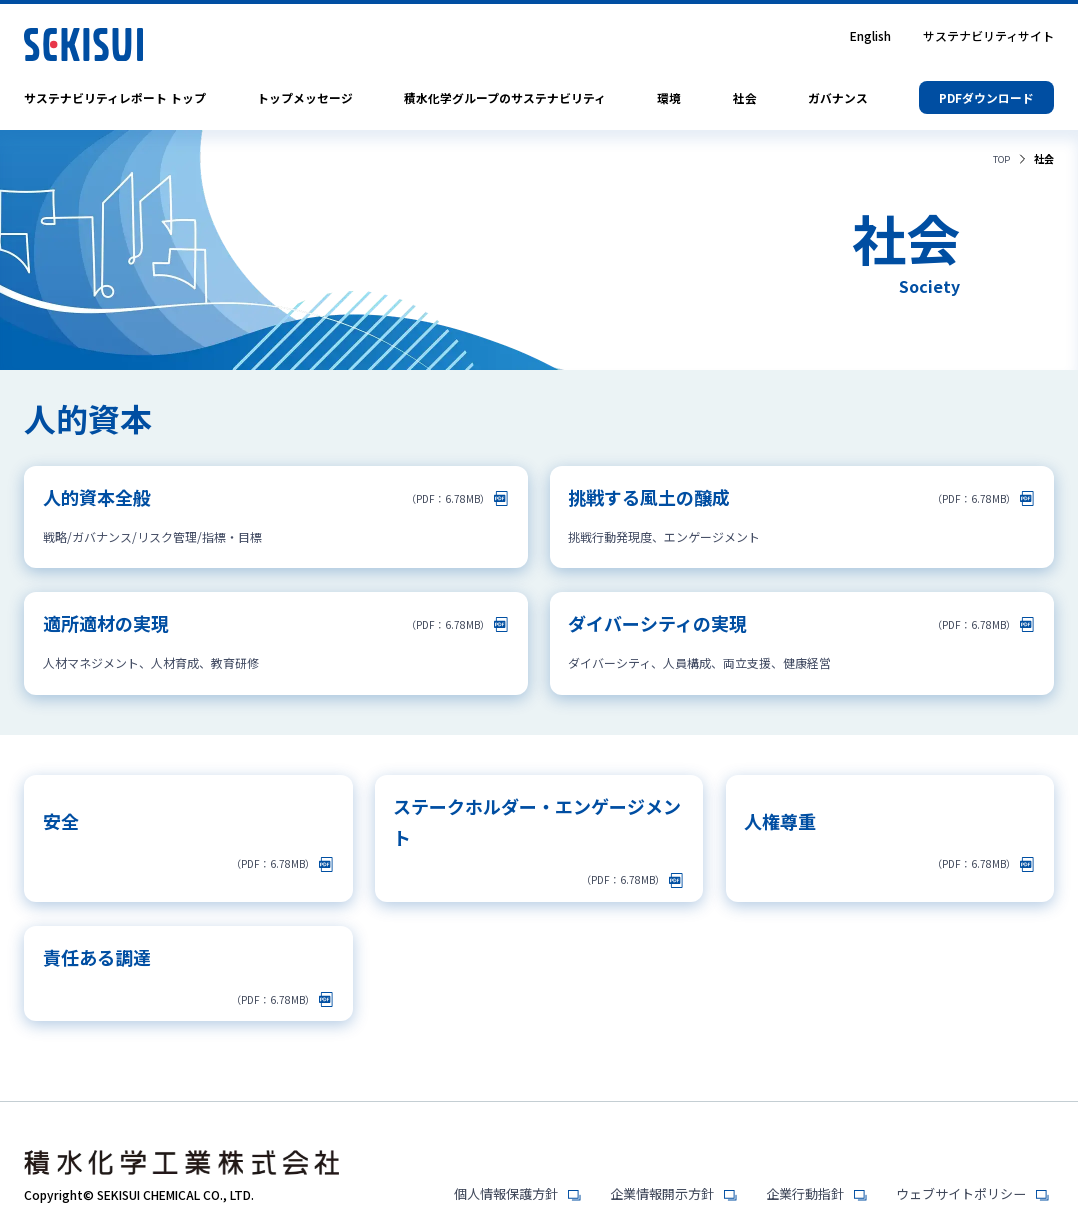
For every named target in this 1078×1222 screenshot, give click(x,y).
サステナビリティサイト (988, 36)
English (870, 36)
